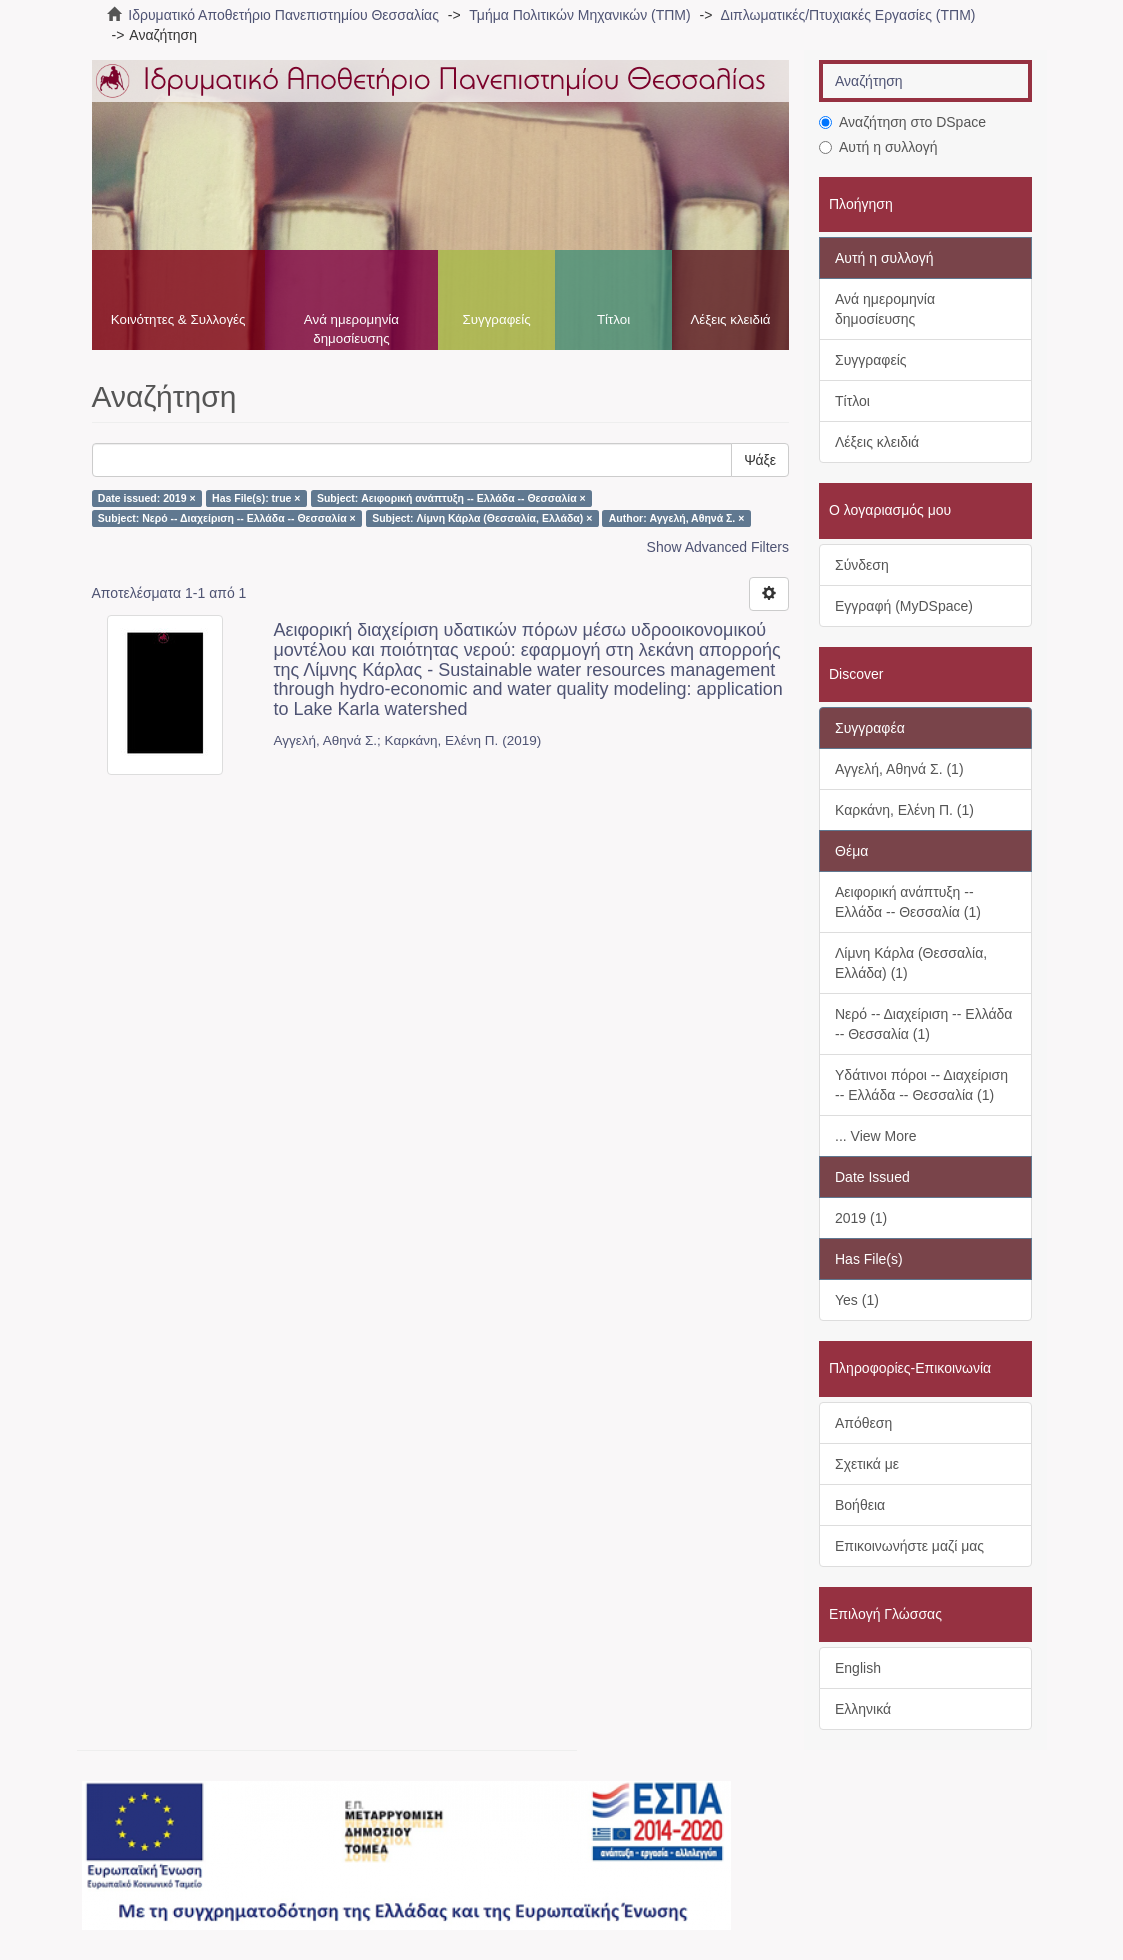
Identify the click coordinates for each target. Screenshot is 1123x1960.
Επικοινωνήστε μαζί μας (909, 1546)
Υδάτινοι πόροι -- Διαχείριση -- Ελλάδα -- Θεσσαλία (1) (921, 1085)
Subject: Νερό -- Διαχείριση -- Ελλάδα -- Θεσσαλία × (227, 518)
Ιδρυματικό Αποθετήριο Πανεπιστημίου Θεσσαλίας (283, 15)
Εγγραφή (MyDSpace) (904, 606)
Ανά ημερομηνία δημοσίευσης (351, 329)
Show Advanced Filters (718, 547)
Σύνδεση (862, 565)
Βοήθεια (860, 1505)
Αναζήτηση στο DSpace (902, 122)
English (858, 1668)
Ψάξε (760, 460)
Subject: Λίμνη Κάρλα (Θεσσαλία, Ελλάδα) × (482, 518)
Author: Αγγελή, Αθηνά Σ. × (677, 518)
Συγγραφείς (496, 319)
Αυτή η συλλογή (878, 147)
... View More (875, 1136)
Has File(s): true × (256, 498)
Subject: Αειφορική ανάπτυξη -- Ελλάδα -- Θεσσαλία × (451, 498)
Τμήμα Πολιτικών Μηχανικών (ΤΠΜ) (579, 15)
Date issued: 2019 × (147, 498)
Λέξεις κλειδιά (730, 319)
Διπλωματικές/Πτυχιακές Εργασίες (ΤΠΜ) (848, 15)
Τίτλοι (613, 319)
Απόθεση (863, 1423)
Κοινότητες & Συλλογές (178, 319)
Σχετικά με (867, 1464)
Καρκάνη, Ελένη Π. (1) (904, 810)
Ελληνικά (863, 1709)
